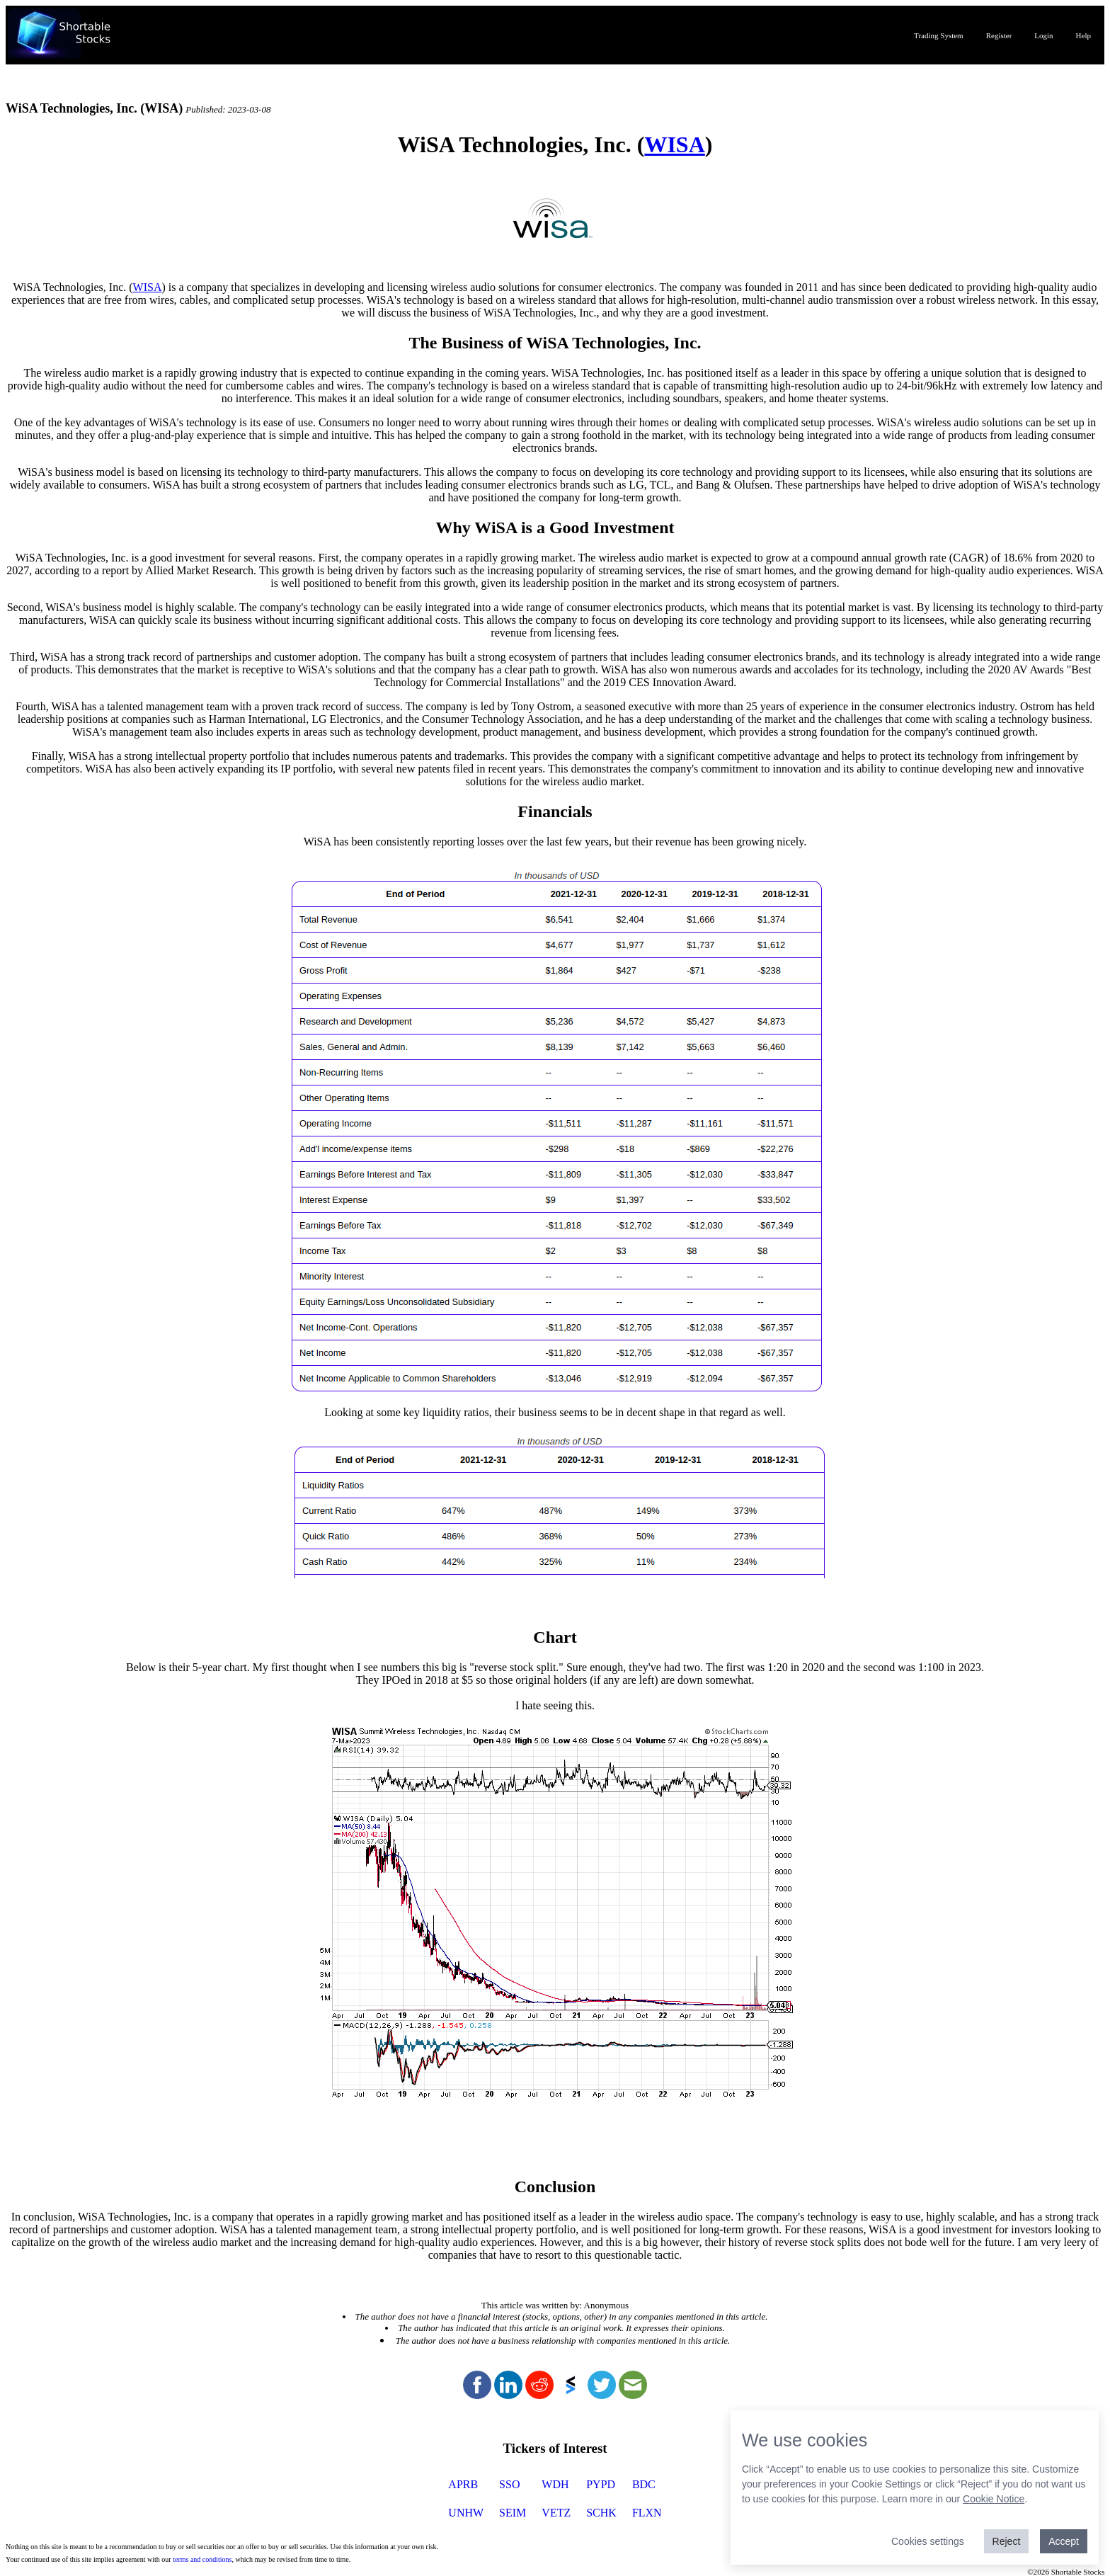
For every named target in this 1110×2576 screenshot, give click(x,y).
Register (999, 35)
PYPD (600, 2484)
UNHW (466, 2513)
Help (1083, 35)
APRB (463, 2484)
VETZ (556, 2513)
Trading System (938, 35)
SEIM (512, 2513)
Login (1043, 35)
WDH (555, 2484)
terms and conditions (202, 2559)
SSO (509, 2484)
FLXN (647, 2513)
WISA (674, 144)
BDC (644, 2484)
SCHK (601, 2513)
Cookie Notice (993, 2498)
